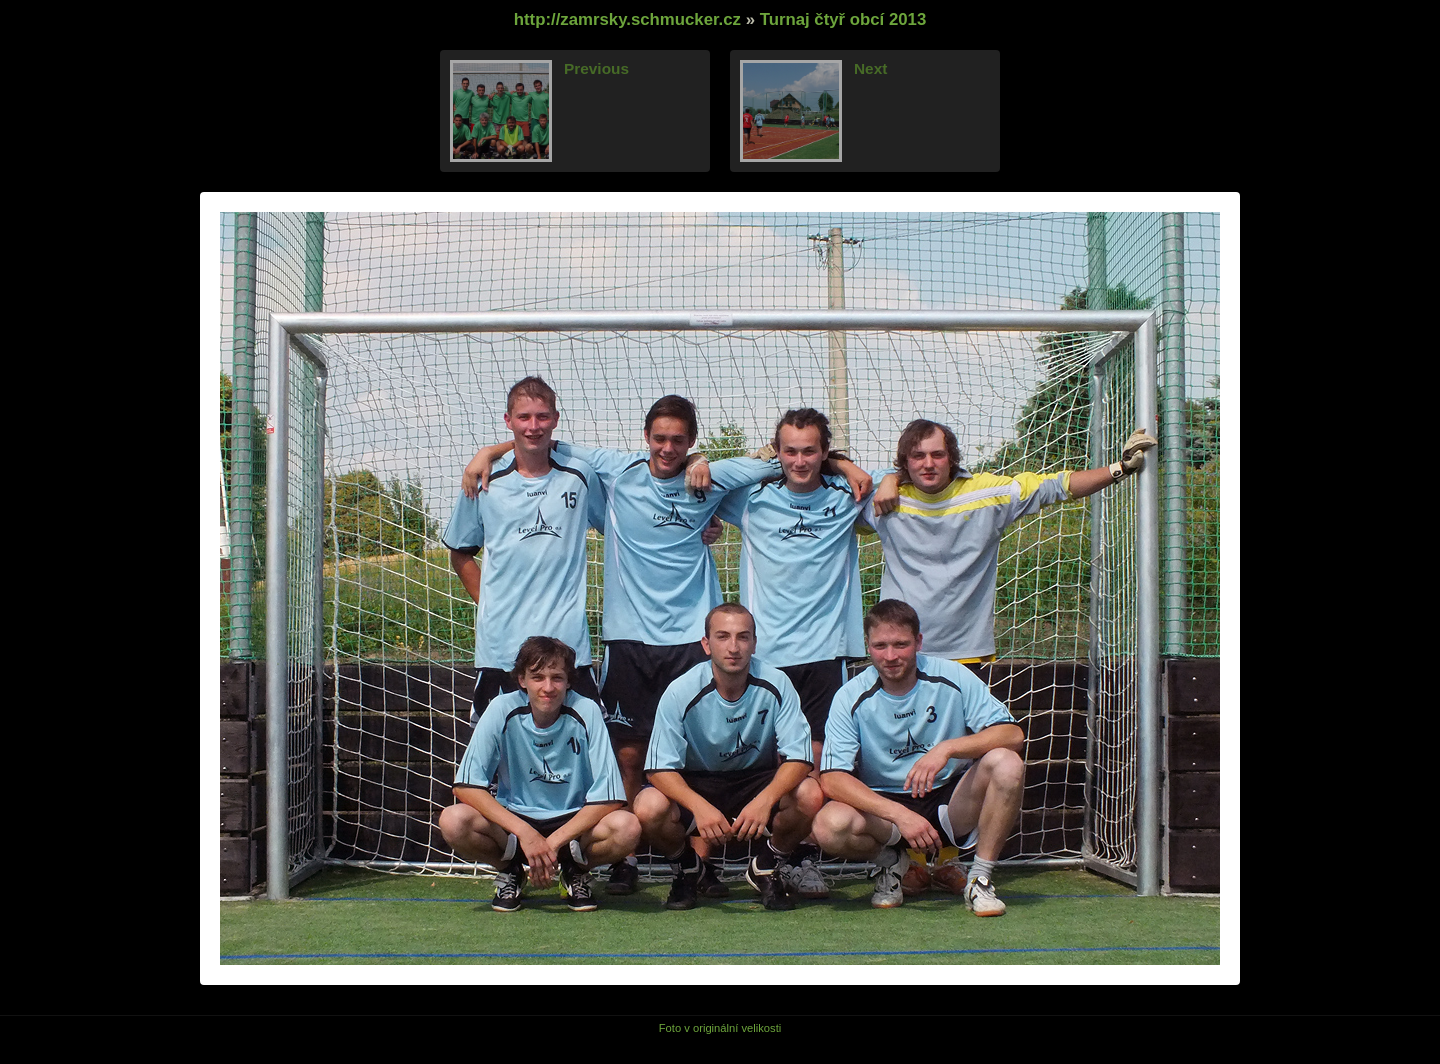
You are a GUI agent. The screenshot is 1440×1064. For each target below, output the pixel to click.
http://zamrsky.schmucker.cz (627, 19)
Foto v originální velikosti (720, 1028)
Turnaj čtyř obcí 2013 (843, 19)
